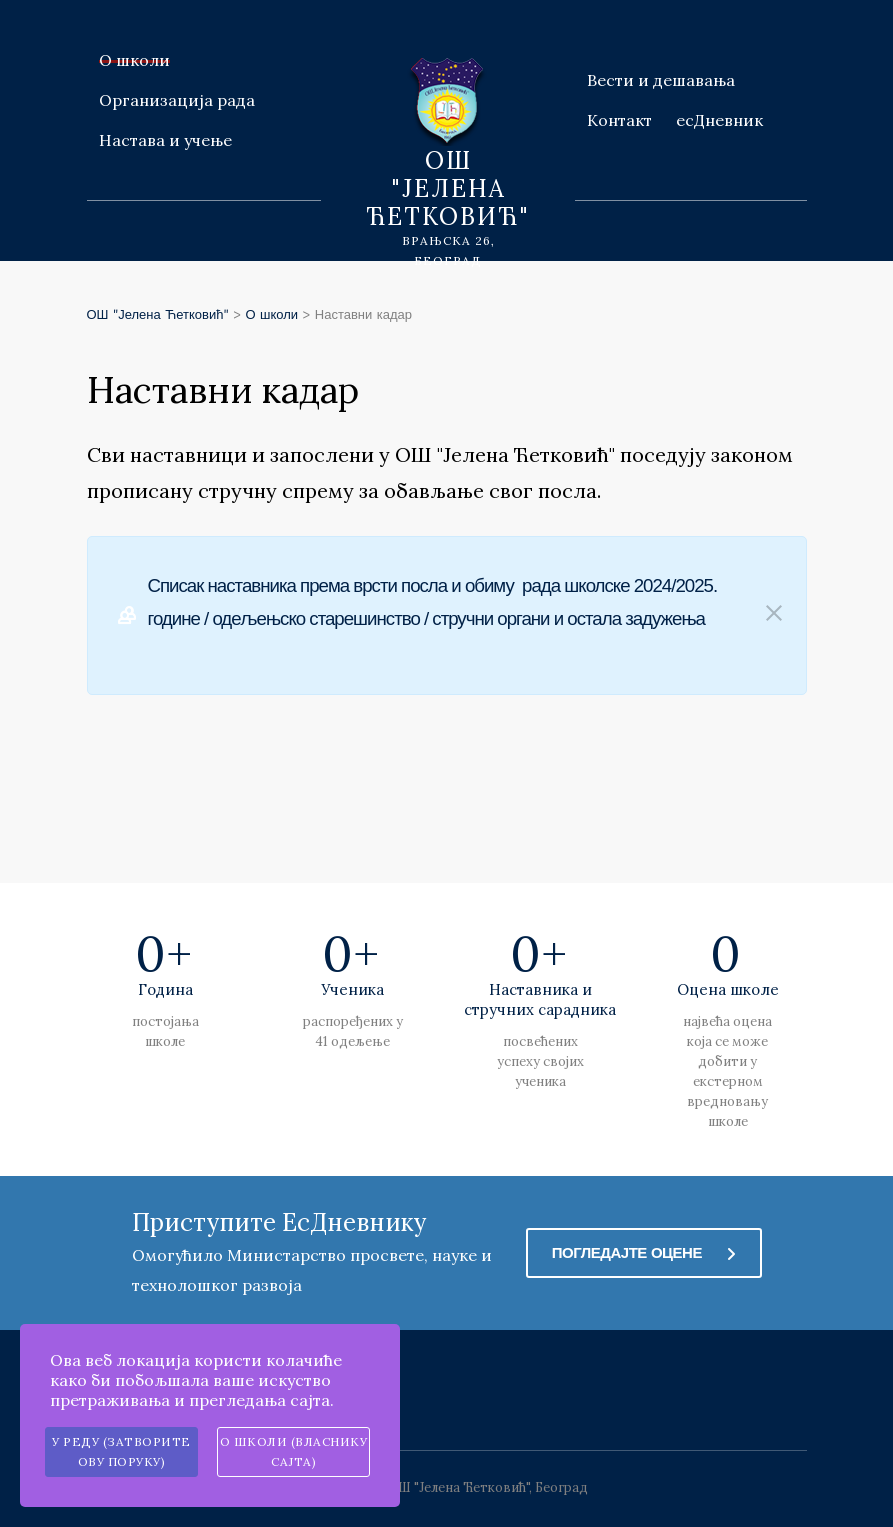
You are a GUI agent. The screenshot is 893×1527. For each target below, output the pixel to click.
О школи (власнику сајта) (294, 1451)
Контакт (619, 120)
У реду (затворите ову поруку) (121, 1451)
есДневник (719, 120)
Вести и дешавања (661, 80)
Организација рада (177, 100)
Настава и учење (165, 140)
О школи (134, 60)
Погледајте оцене (644, 1253)
